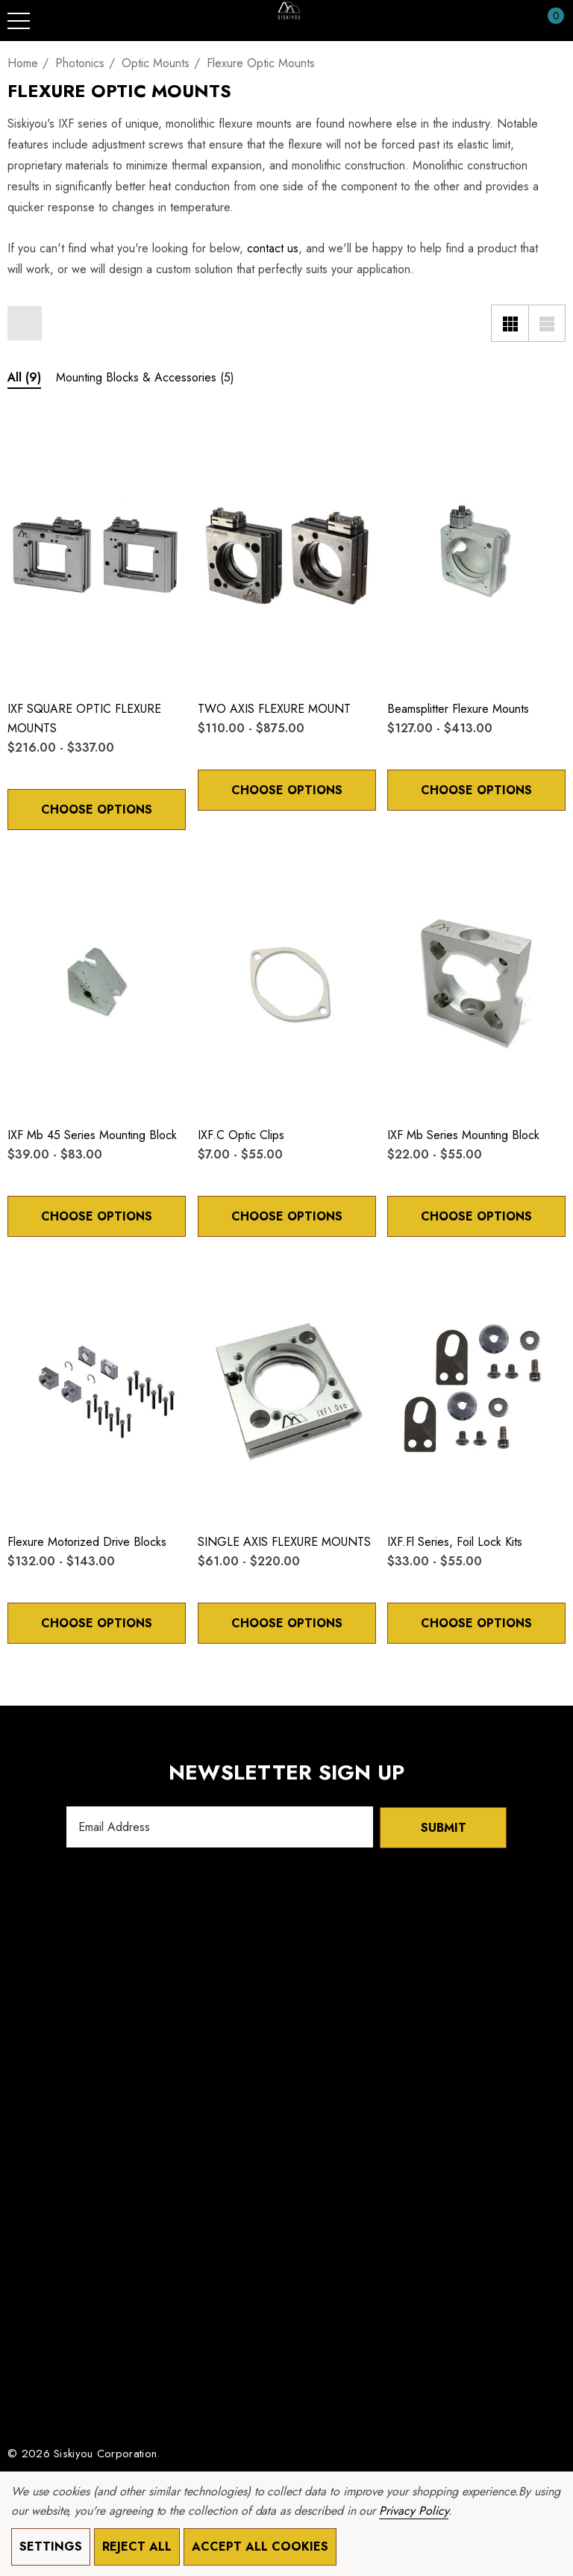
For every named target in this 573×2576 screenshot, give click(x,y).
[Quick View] (45, 440)
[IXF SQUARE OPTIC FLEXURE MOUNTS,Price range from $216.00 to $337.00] (96, 554)
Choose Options (96, 809)
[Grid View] (509, 323)
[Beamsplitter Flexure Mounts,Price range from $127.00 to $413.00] (476, 554)
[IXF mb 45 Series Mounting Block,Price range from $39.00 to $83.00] (96, 980)
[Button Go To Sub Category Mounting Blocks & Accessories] (145, 379)
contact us (272, 248)
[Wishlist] (22, 438)
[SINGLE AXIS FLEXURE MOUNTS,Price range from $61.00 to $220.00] (287, 1387)
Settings (50, 2546)
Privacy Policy (413, 2510)
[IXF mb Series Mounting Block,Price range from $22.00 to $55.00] (476, 980)
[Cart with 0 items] (548, 21)
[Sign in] (519, 21)
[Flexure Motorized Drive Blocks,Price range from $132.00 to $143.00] (96, 1387)
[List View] (547, 323)
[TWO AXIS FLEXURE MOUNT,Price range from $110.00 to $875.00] (287, 554)
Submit (443, 1827)
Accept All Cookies (260, 2546)
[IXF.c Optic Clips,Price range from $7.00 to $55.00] (287, 980)
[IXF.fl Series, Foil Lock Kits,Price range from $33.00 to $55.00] (476, 1387)
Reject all (137, 2546)
